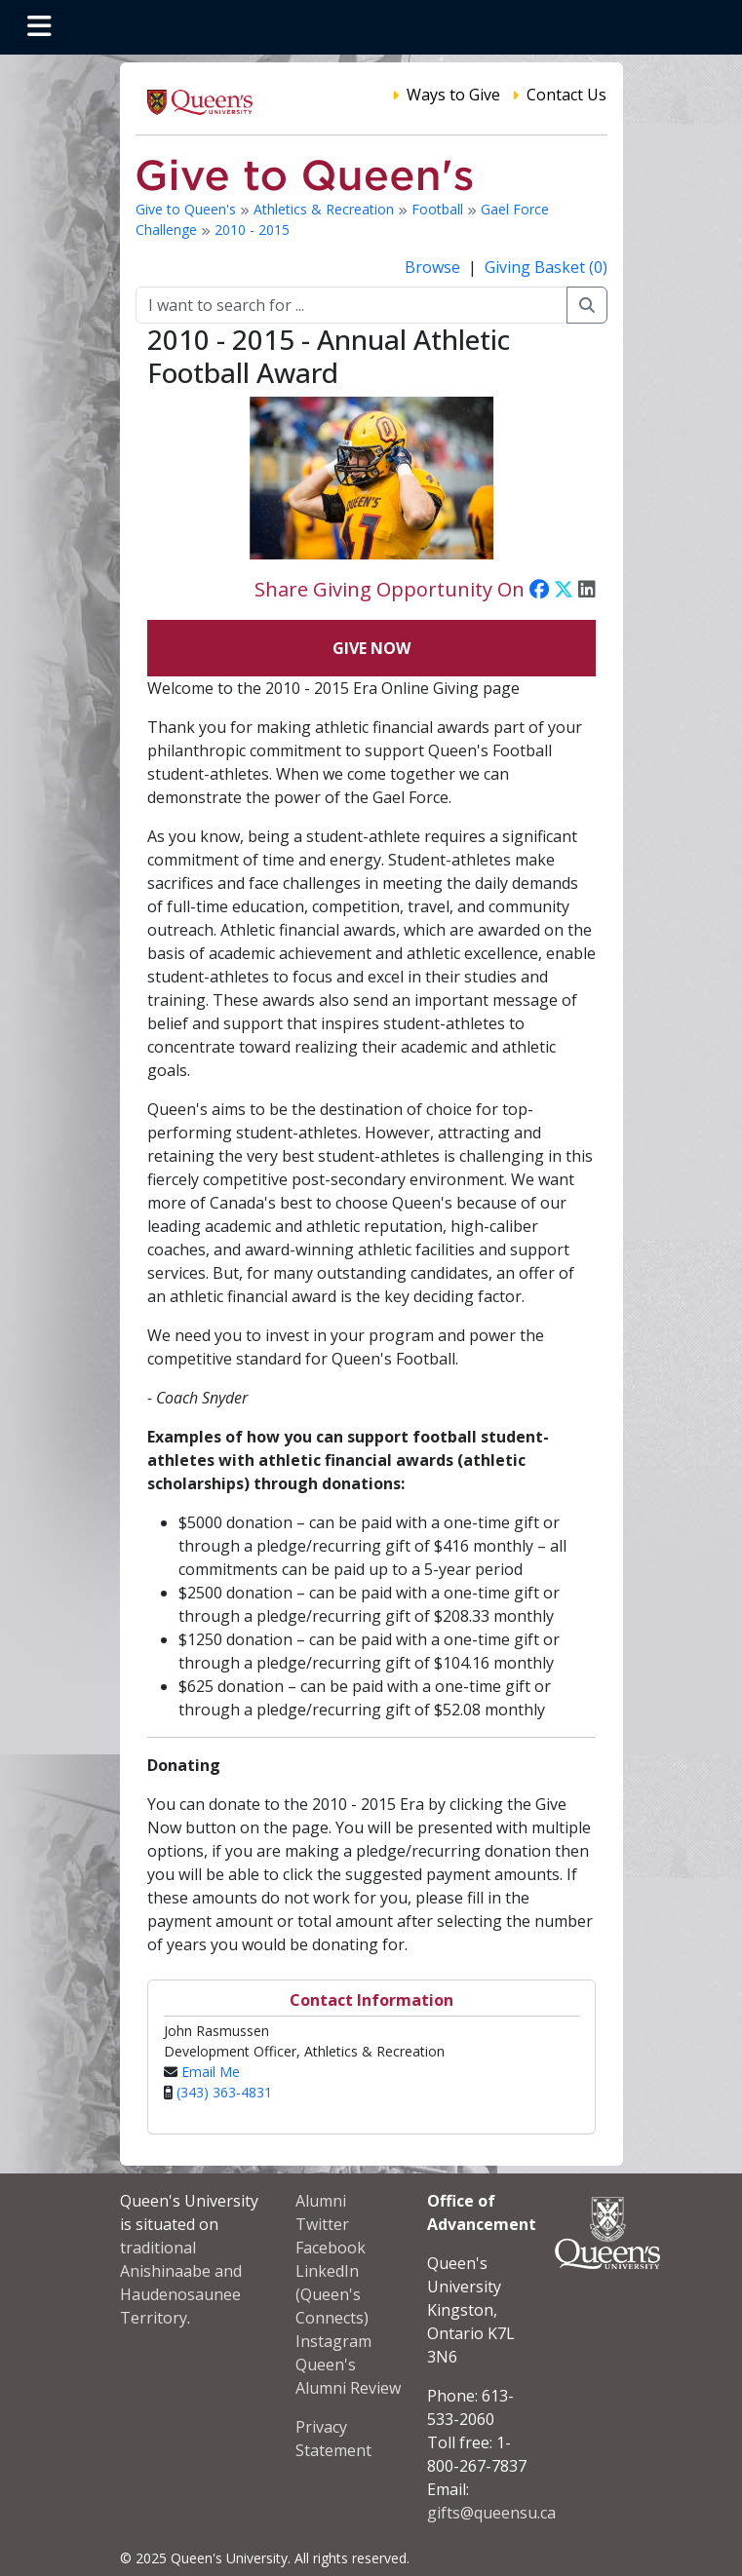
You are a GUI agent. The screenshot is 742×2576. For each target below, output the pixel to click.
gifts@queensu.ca (491, 2512)
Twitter (322, 2224)
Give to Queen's (188, 209)
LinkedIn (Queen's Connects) (332, 2294)
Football (439, 209)
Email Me (210, 2071)
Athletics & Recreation (326, 209)
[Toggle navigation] (39, 27)
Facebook (330, 2247)
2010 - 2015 (252, 229)
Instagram (333, 2341)
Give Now (371, 648)
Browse (434, 267)
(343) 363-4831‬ (224, 2092)
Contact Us (566, 94)
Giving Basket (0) (546, 267)
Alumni (320, 2200)
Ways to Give (453, 94)
